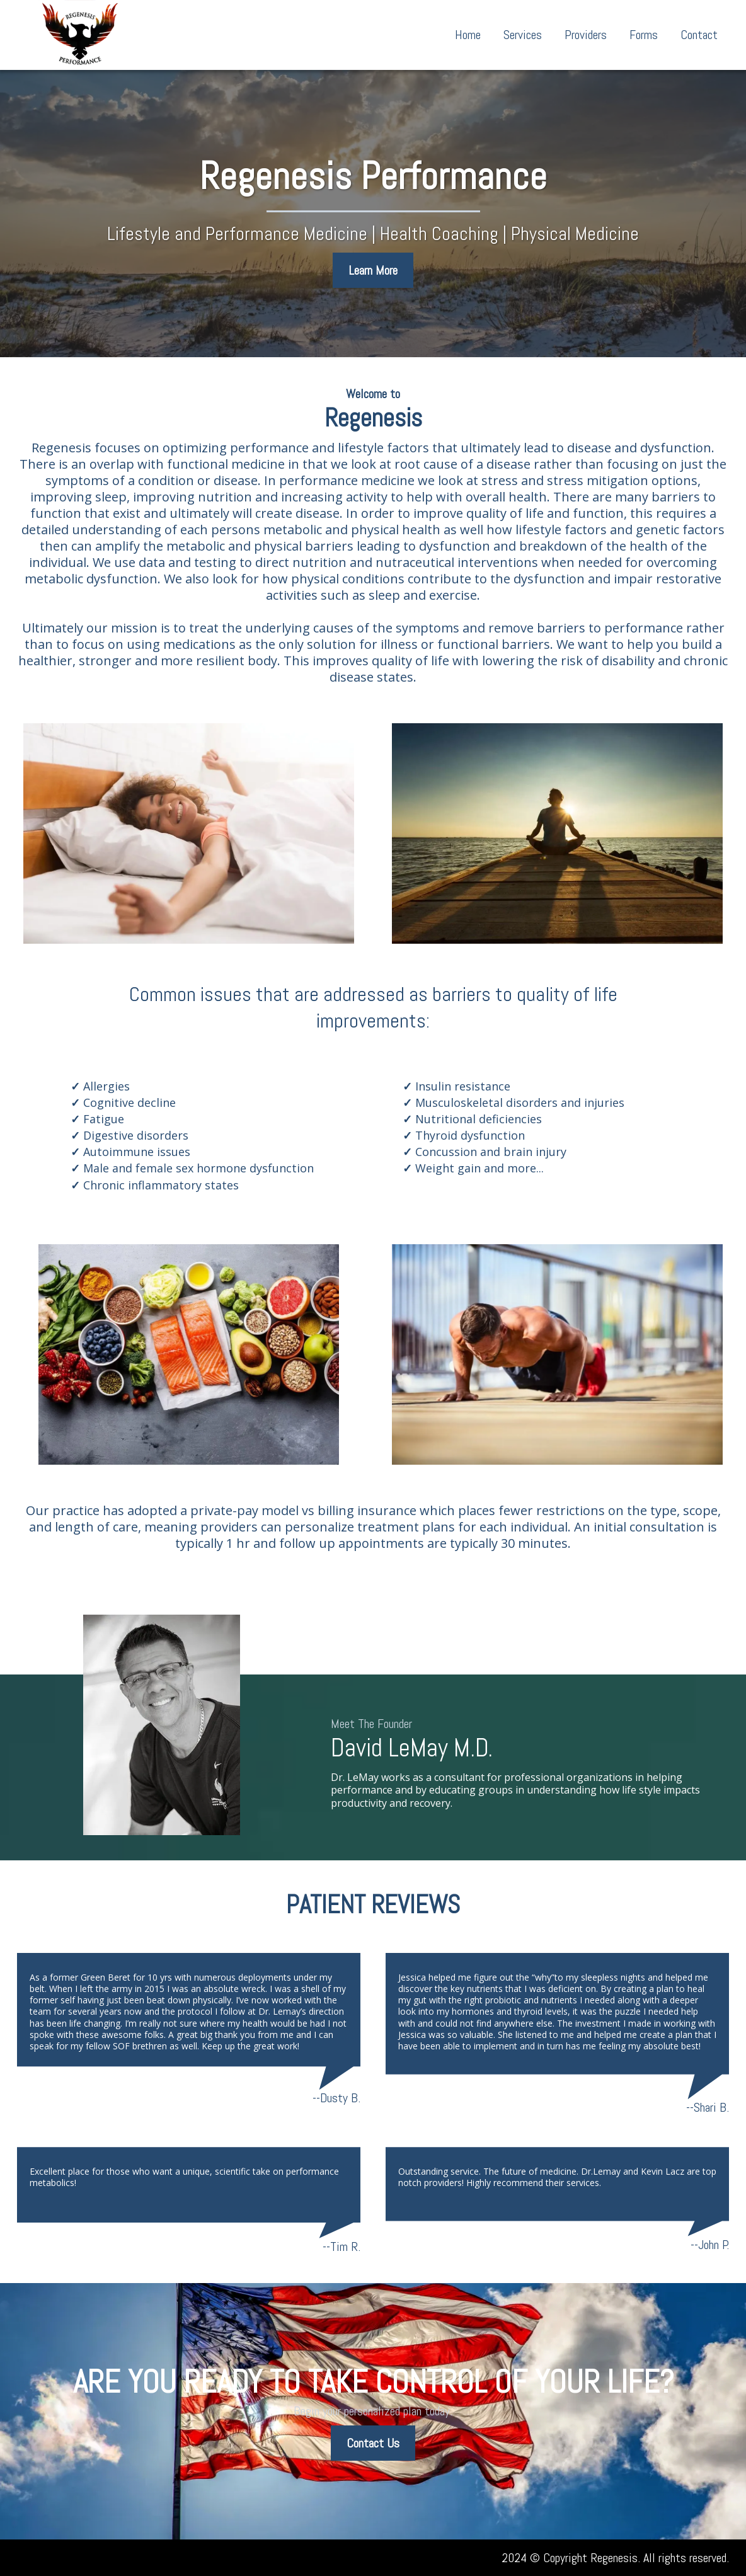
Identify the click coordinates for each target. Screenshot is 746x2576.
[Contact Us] (373, 2443)
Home (468, 34)
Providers (586, 34)
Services (522, 34)
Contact (699, 34)
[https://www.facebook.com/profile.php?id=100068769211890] (132, 2557)
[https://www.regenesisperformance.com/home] (80, 35)
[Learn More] (373, 270)
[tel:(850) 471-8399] (86, 2557)
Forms (643, 34)
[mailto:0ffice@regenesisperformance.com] (40, 2557)
